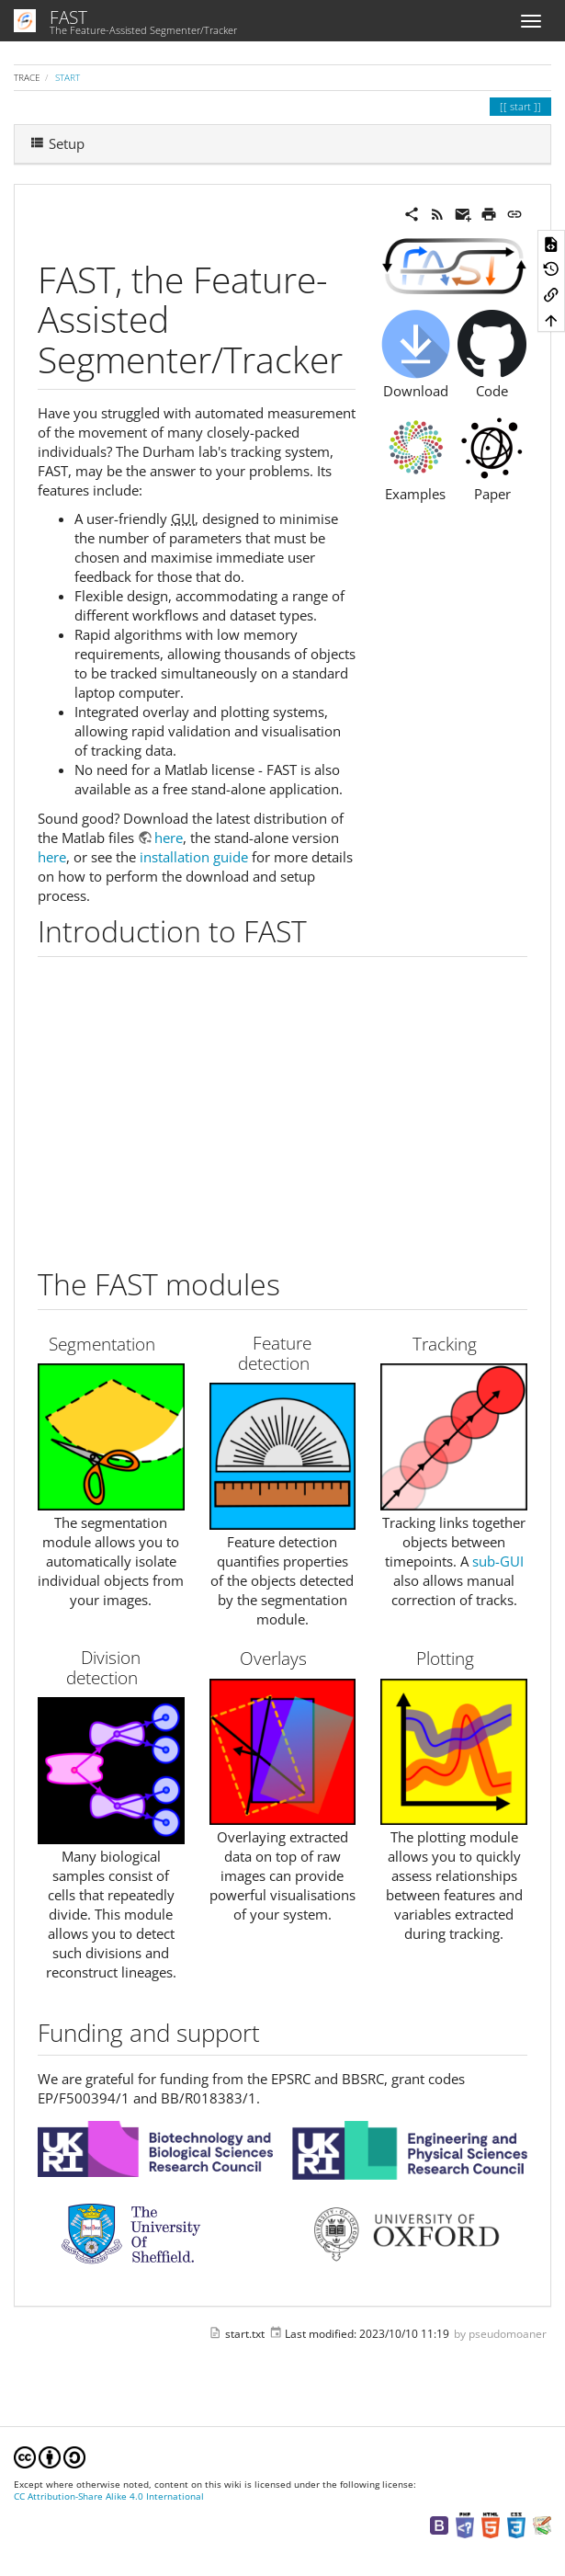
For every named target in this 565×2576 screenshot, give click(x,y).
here (168, 837)
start (67, 77)
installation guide (194, 857)
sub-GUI (498, 1561)
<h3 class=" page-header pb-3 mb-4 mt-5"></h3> (283, 1105)
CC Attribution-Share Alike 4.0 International (109, 2496)
